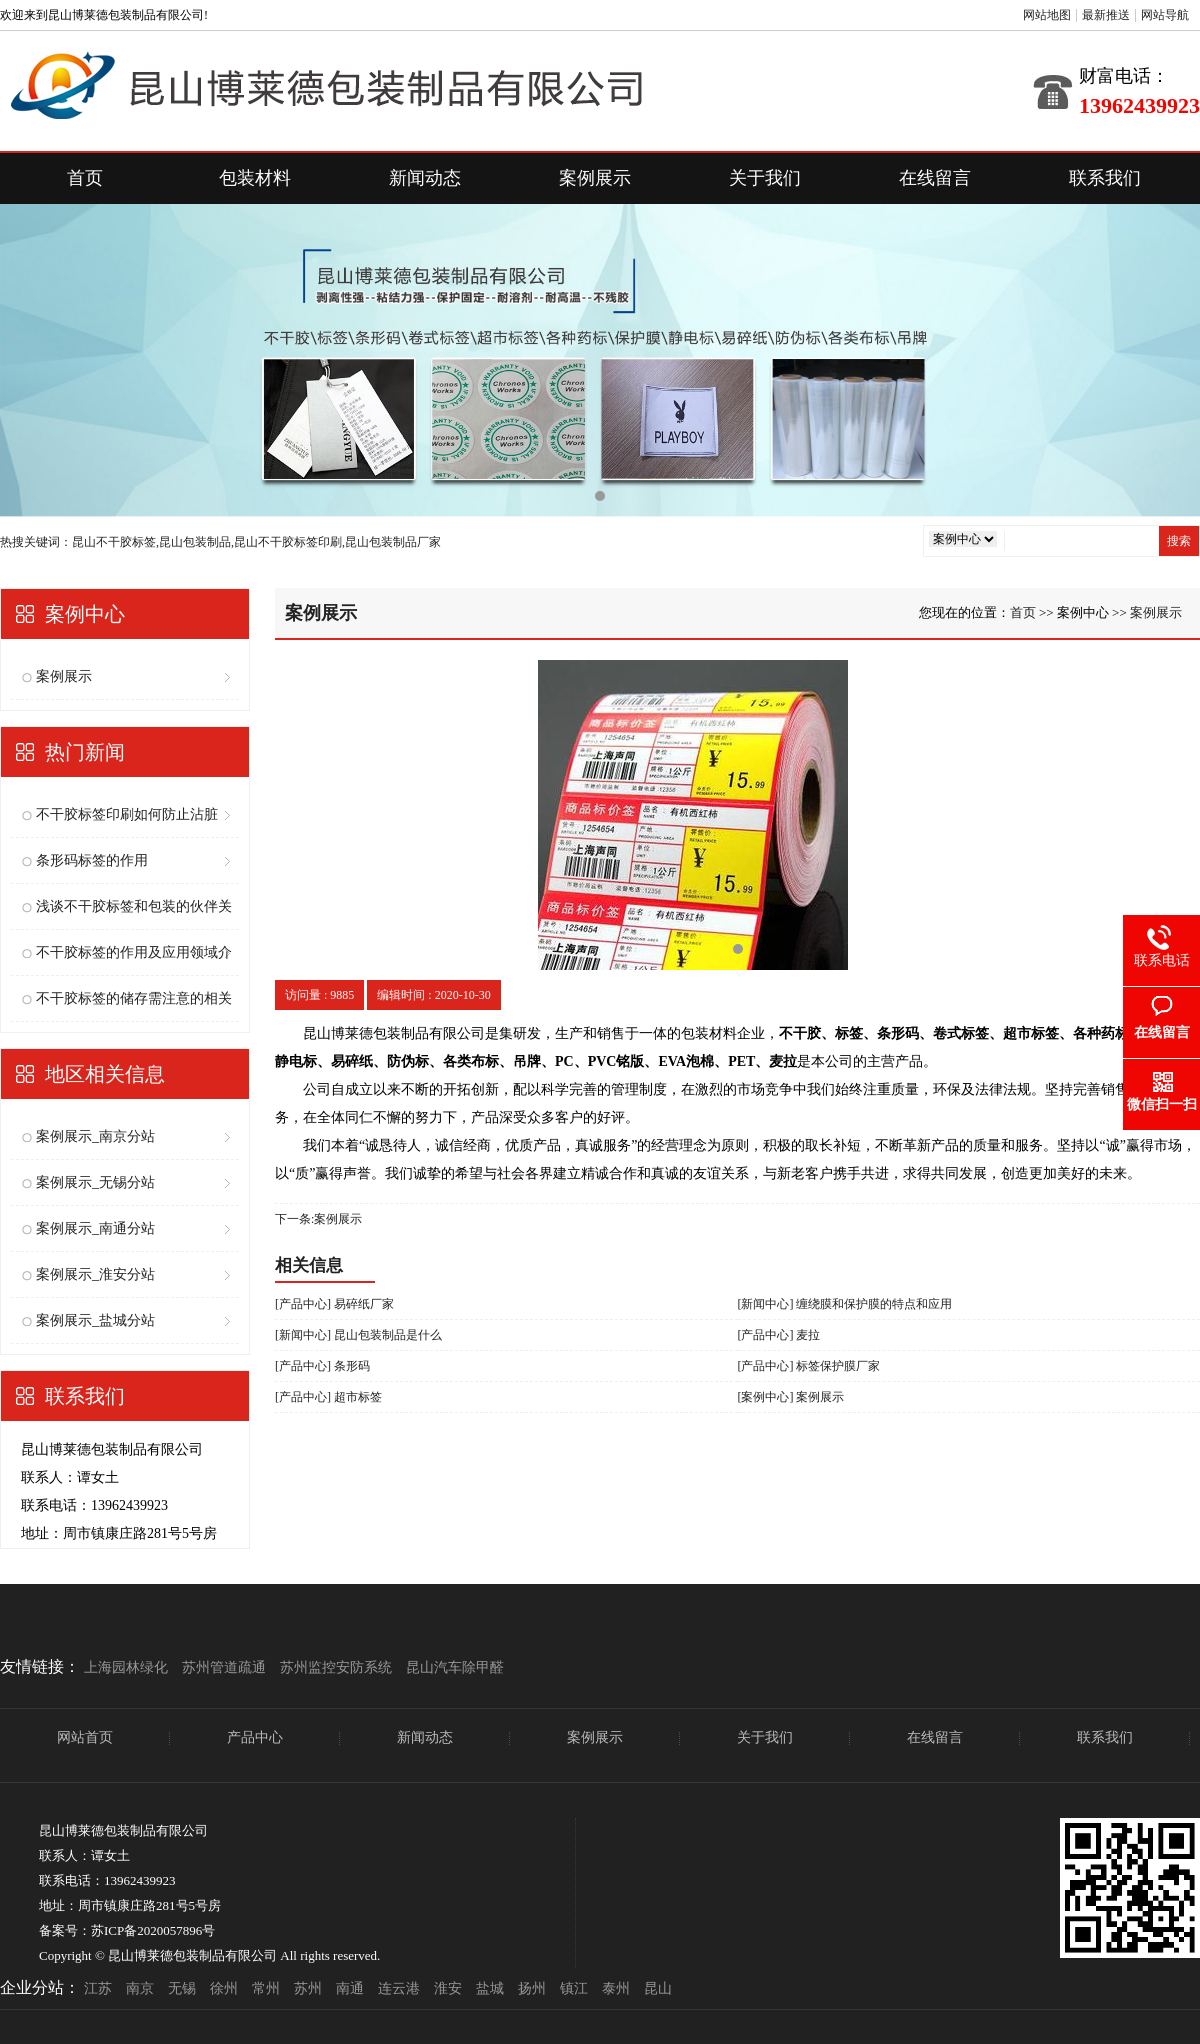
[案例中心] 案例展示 (791, 1397)
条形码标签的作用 (92, 860)
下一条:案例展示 (318, 1219)
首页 (85, 178)
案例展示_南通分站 (95, 1228)
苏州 (308, 1988)
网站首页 (85, 1737)
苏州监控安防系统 (336, 1667)
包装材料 (255, 178)
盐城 (490, 1988)
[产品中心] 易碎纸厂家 (334, 1304)
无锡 (182, 1988)
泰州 (616, 1988)
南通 (350, 1988)
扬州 (532, 1988)
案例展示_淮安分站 (95, 1274)
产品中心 (255, 1737)
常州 (266, 1988)
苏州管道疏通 (224, 1667)
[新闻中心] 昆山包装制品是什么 (358, 1335)
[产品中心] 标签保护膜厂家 (809, 1366)
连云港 (399, 1988)
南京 (140, 1988)
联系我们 (1105, 178)
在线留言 (935, 178)
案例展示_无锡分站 (95, 1182)
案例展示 (595, 178)
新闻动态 (425, 178)
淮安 (448, 1988)
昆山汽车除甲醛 (455, 1667)
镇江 (574, 1988)
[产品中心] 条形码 (322, 1366)
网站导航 (1165, 15)
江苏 (98, 1988)
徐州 (224, 1988)
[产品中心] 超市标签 (328, 1397)
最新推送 (1106, 15)
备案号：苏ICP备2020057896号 (127, 1930)
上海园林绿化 (126, 1667)
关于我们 (765, 178)
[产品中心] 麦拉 (779, 1335)
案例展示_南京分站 (95, 1136)
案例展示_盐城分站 (95, 1320)
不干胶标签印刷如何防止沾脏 (127, 814)
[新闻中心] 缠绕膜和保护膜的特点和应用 (845, 1304)
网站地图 (1047, 15)
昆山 (658, 1988)
